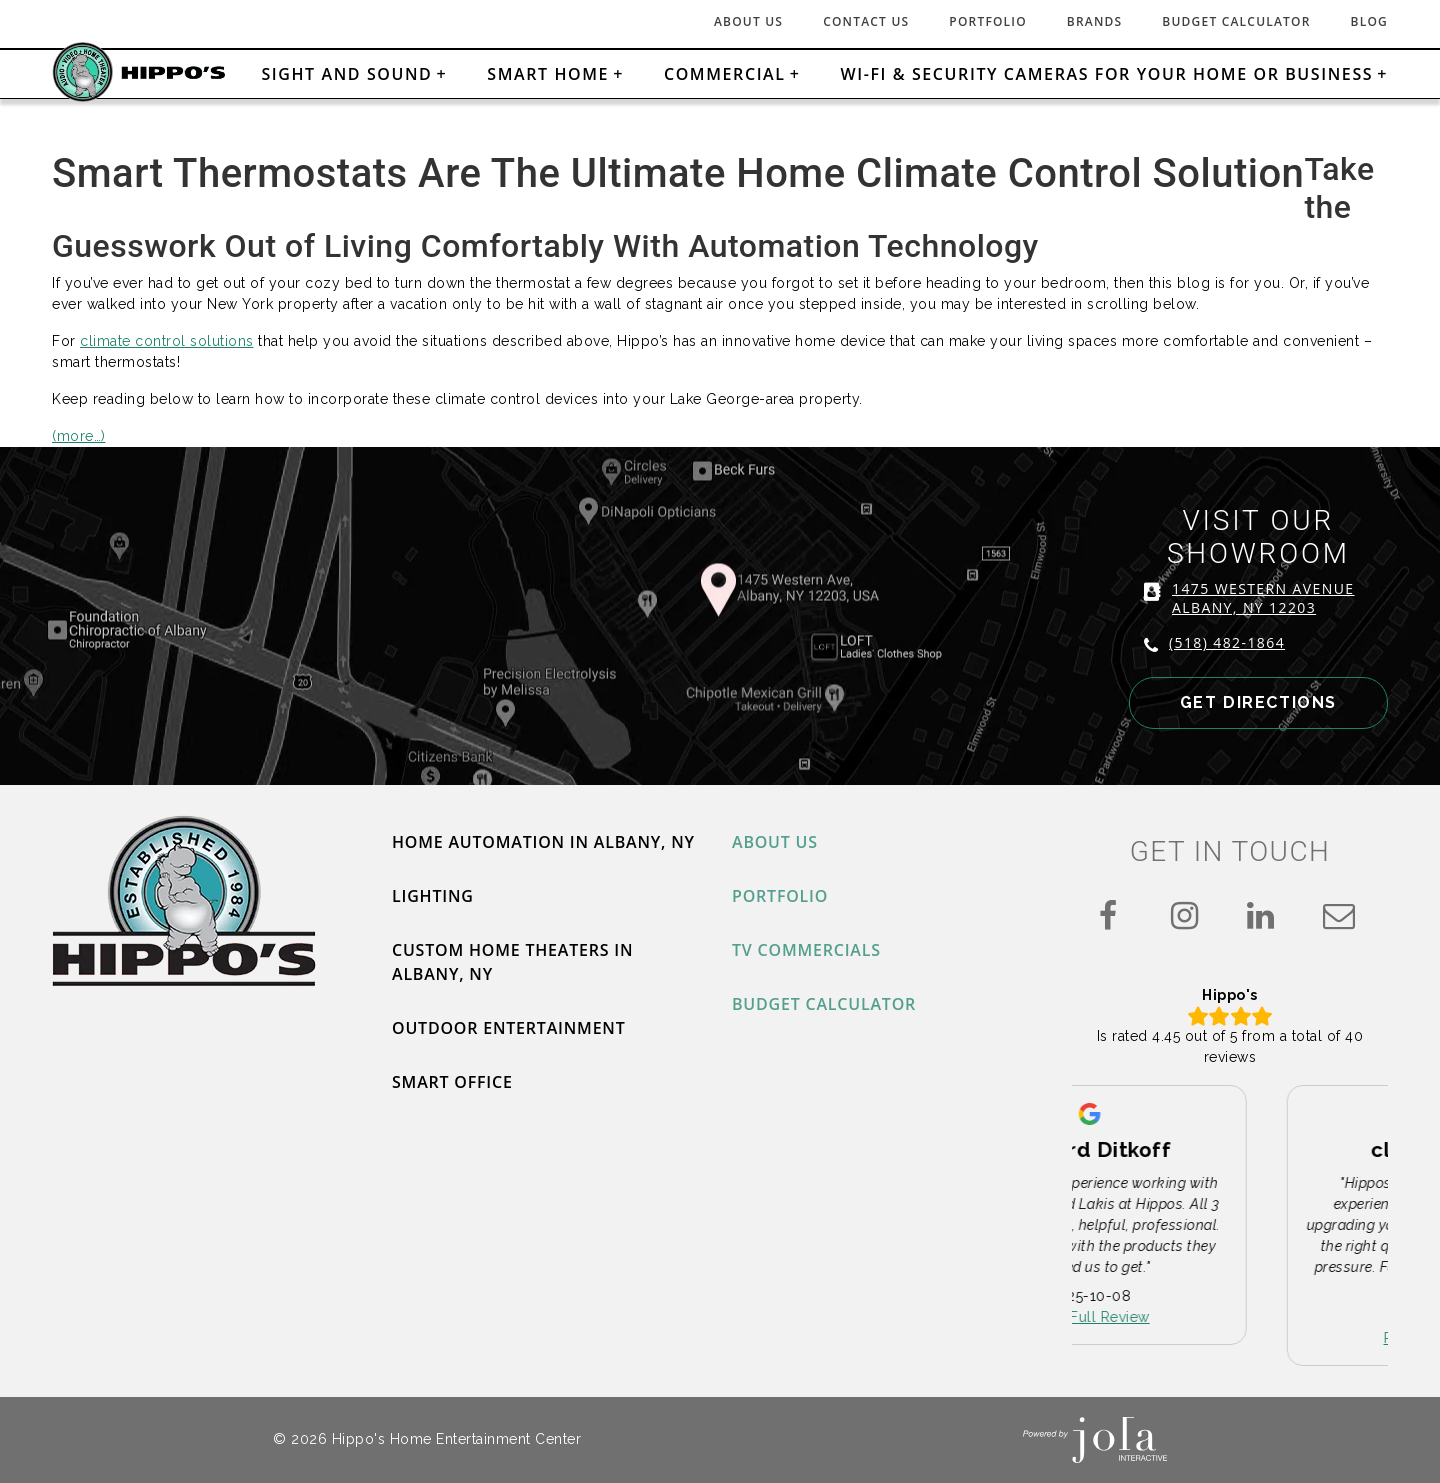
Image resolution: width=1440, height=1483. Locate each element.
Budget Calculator (1236, 21)
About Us (748, 21)
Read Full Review (1230, 1318)
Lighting (433, 896)
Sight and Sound (346, 74)
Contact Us (866, 21)
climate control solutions (167, 341)
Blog (1369, 21)
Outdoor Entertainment (509, 1028)
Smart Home (548, 74)
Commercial (725, 74)
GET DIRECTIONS (1258, 702)
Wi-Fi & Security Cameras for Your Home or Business (1106, 74)
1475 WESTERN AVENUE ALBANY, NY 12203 (1263, 598)
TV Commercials (806, 950)
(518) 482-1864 (1227, 642)
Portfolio (988, 21)
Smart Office (452, 1082)
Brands (1095, 21)
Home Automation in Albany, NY (543, 842)
